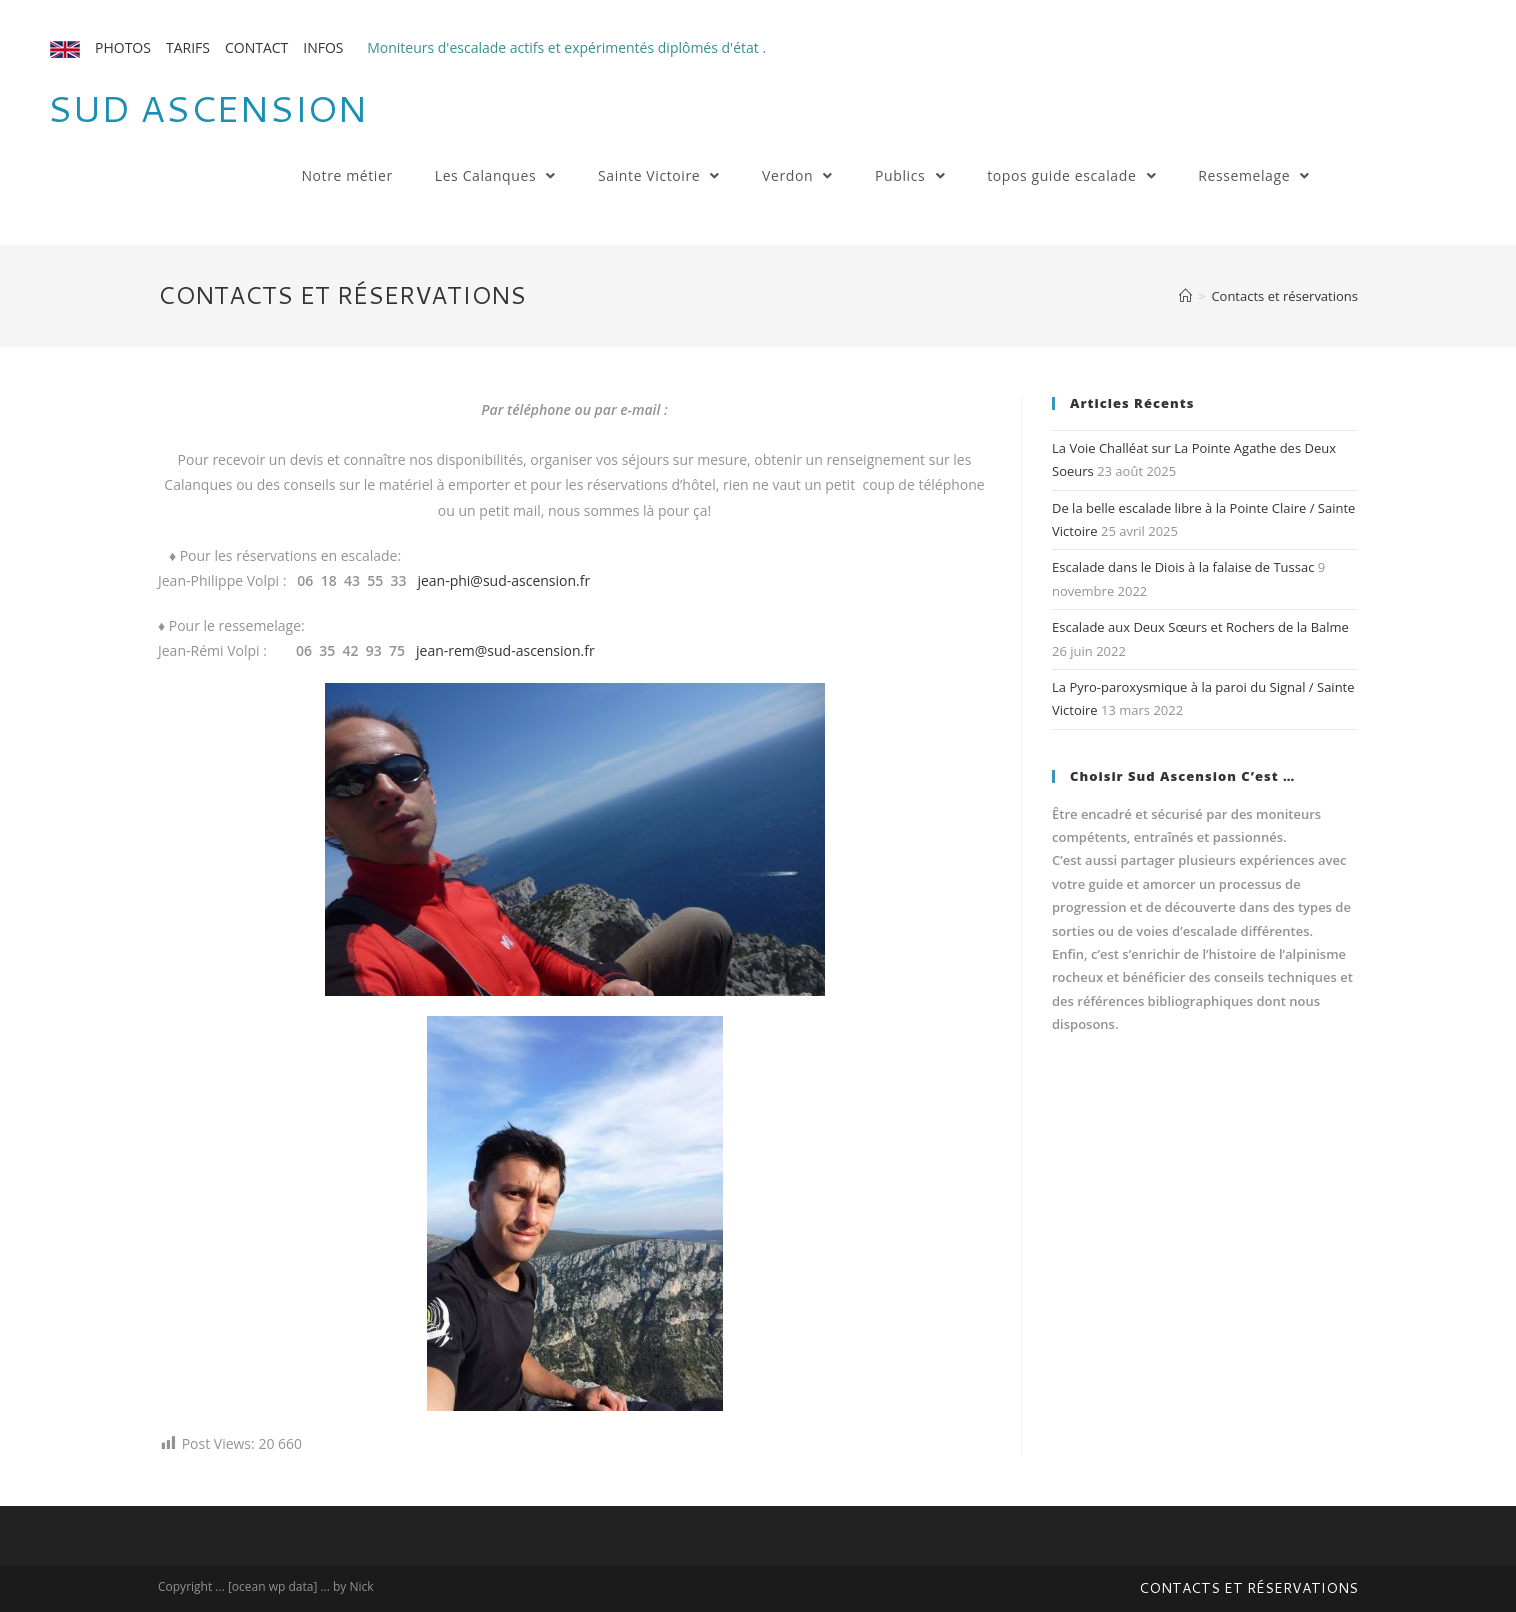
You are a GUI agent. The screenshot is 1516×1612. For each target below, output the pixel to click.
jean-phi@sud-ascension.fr (503, 580)
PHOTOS (123, 47)
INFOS (323, 47)
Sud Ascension (207, 108)
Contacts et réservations (1248, 1588)
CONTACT (256, 47)
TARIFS (188, 47)
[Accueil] (1185, 296)
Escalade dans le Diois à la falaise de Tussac (1183, 567)
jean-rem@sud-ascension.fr (505, 650)
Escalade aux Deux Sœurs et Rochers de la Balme (1200, 627)
